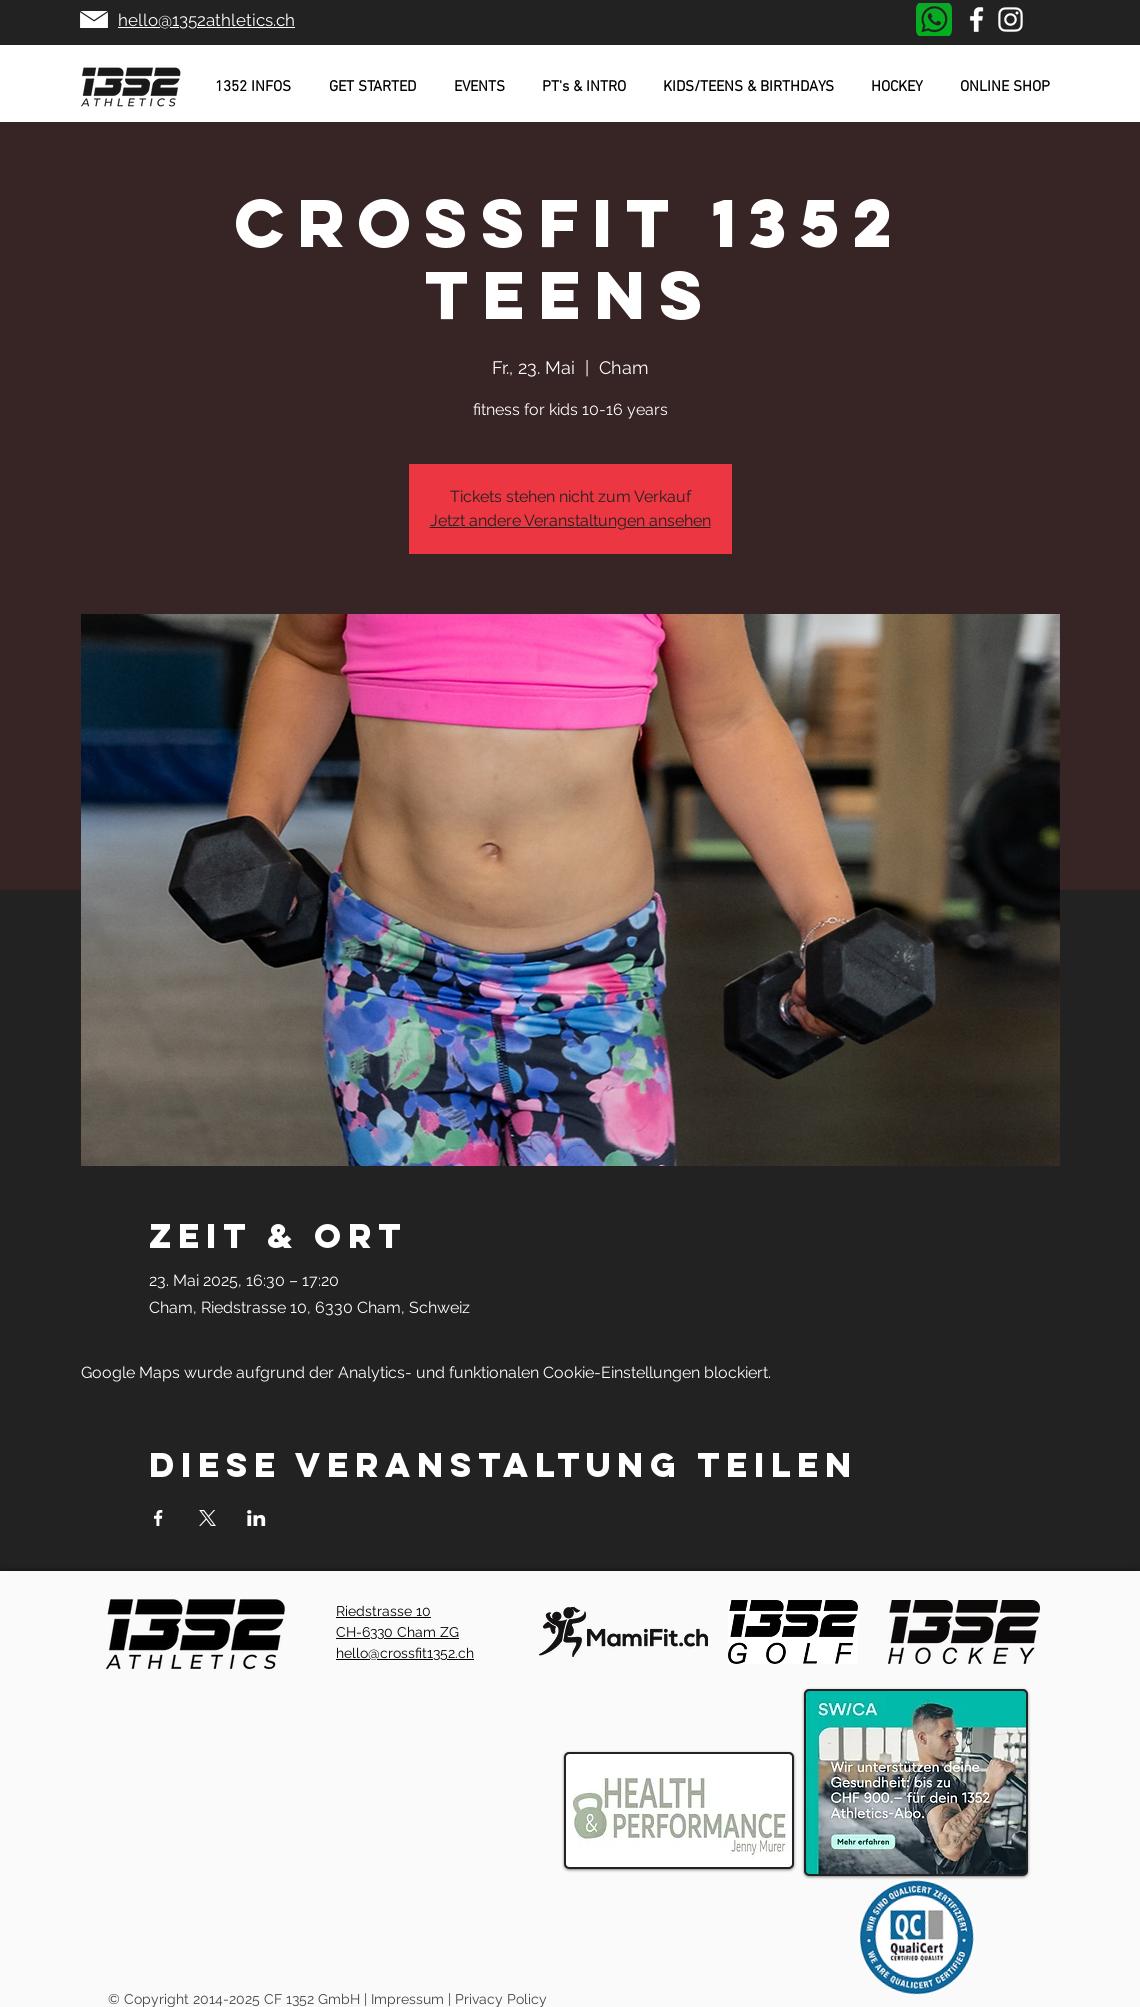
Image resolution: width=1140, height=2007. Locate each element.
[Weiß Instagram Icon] (1010, 19)
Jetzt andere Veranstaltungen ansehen (570, 520)
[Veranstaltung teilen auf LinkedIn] (256, 1518)
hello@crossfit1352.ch (405, 1653)
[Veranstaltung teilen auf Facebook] (158, 1518)
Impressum (407, 1999)
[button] (253, 87)
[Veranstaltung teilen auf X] (207, 1518)
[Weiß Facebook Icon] (976, 19)
